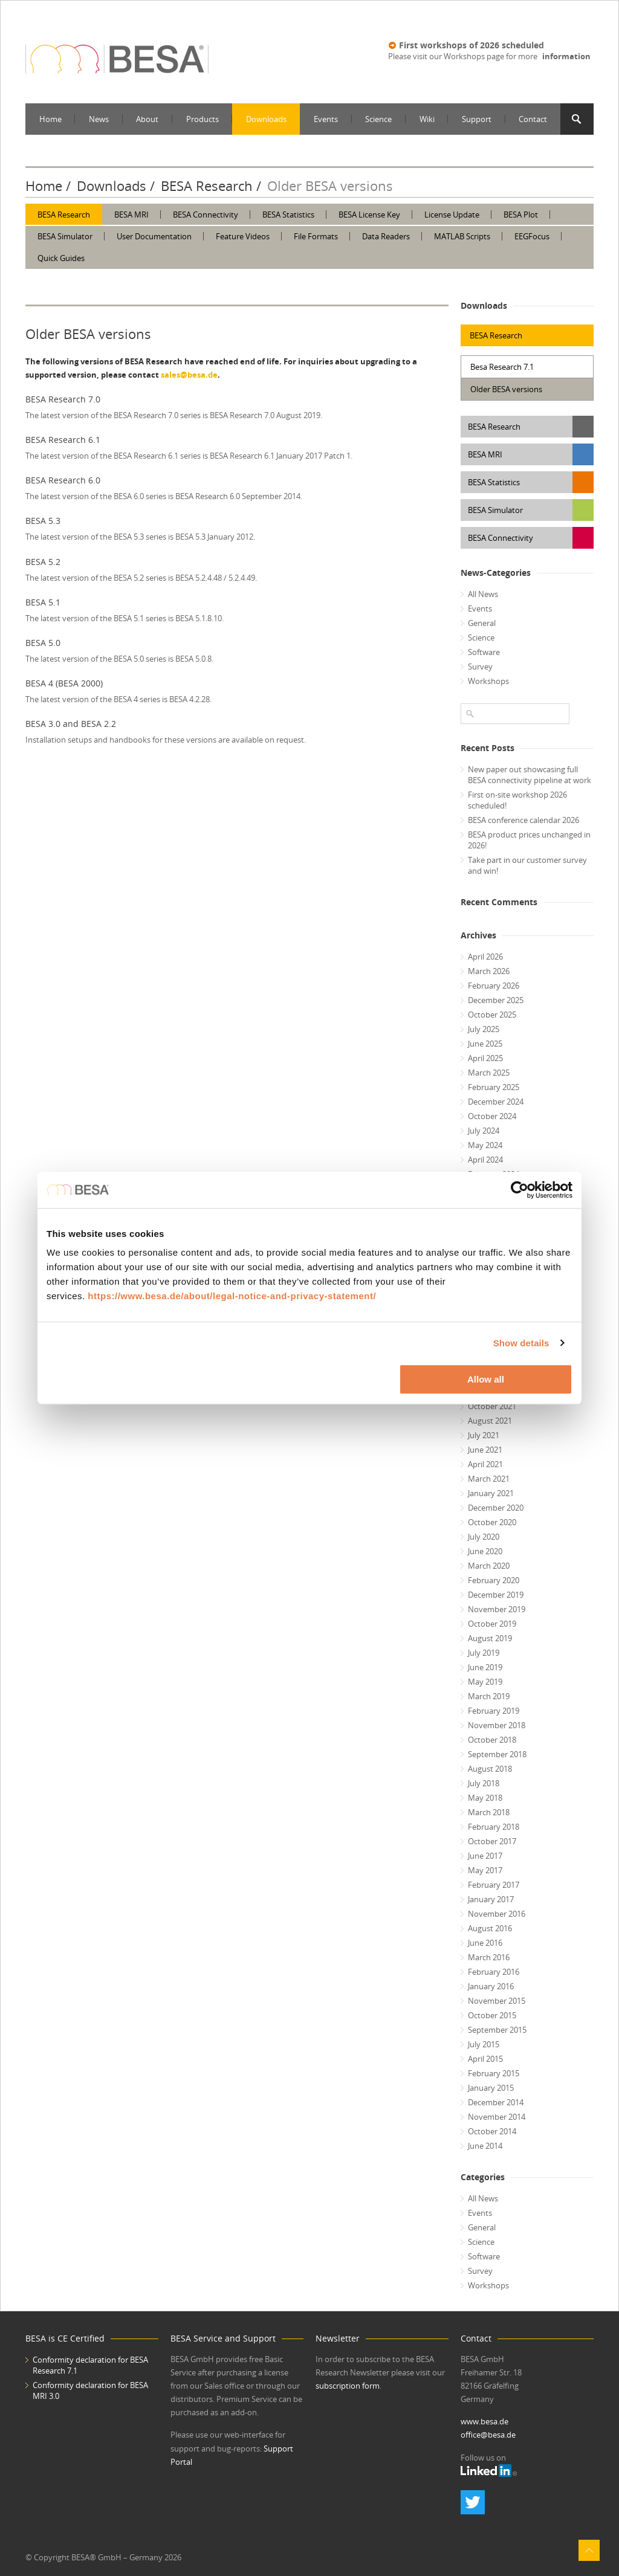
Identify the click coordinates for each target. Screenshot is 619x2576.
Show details (521, 1343)
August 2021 (490, 1420)
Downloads (266, 119)
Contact (533, 119)
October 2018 (492, 1739)
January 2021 (491, 1493)
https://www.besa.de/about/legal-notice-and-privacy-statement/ (232, 1296)
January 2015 (491, 2087)
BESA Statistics (288, 214)
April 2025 (485, 1058)
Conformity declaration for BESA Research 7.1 (90, 2365)
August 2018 (490, 1768)
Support (476, 119)
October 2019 (492, 1623)
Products (202, 119)
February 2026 (493, 985)
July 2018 (483, 1783)
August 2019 (490, 1638)
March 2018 (489, 1812)
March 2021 (489, 1478)
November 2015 (496, 2000)
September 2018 (497, 1754)
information (566, 56)
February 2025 (493, 1087)
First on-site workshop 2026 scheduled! (517, 800)
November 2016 (496, 1913)
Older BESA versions (506, 389)
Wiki (427, 119)
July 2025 (483, 1029)
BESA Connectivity (205, 214)
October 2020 (492, 1522)
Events (326, 119)
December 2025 (495, 1000)
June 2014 (485, 2145)
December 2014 (495, 2102)
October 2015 (492, 2015)
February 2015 (493, 2073)
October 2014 (492, 2131)
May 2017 (485, 1870)
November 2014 (496, 2116)
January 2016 (491, 1986)
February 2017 (493, 1884)
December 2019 (495, 1594)
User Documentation (154, 236)
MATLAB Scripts (462, 236)
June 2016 (485, 1942)
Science (378, 119)
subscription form (348, 2385)
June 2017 (485, 1855)
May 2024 (485, 1145)
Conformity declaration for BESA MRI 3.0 (90, 2390)
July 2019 (483, 1652)
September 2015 (497, 2029)
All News (483, 594)
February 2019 (493, 1710)
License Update (451, 214)
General (482, 623)
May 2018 (485, 1797)
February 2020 (493, 1580)
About (147, 119)
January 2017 (491, 1899)
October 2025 (492, 1014)
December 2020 (495, 1507)
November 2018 (496, 1725)
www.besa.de (484, 2421)
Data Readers (386, 236)
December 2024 (495, 1101)
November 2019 (496, 1609)
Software (484, 652)
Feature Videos (243, 236)
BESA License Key (369, 214)
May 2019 (485, 1681)
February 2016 (493, 1971)
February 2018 (493, 1826)
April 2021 (485, 1464)
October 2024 (492, 1116)
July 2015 (483, 2044)
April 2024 (485, 1159)
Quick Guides (61, 258)
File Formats (316, 236)
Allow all (485, 1379)
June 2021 (485, 1449)
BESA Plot (521, 214)
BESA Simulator (64, 236)
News (99, 119)
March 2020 (489, 1565)
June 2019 (485, 1667)
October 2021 (492, 1406)
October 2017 (492, 1841)
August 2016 (490, 1928)
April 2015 (485, 2058)
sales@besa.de (189, 374)
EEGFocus (531, 236)
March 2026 (489, 971)
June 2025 (485, 1043)
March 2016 (489, 1957)
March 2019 (489, 1696)
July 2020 (483, 1536)
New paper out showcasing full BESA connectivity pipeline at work (529, 775)
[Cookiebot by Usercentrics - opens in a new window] (519, 1190)
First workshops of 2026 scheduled (471, 45)
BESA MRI (131, 214)
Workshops (488, 681)
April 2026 (485, 956)
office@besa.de (488, 2434)
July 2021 (483, 1435)
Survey (480, 666)
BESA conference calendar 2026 (523, 820)
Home (50, 119)
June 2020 (485, 1551)
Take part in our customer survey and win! (527, 865)
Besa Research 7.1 (502, 366)
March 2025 (489, 1072)
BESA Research (207, 185)
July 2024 (483, 1130)
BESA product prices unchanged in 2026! (529, 840)
